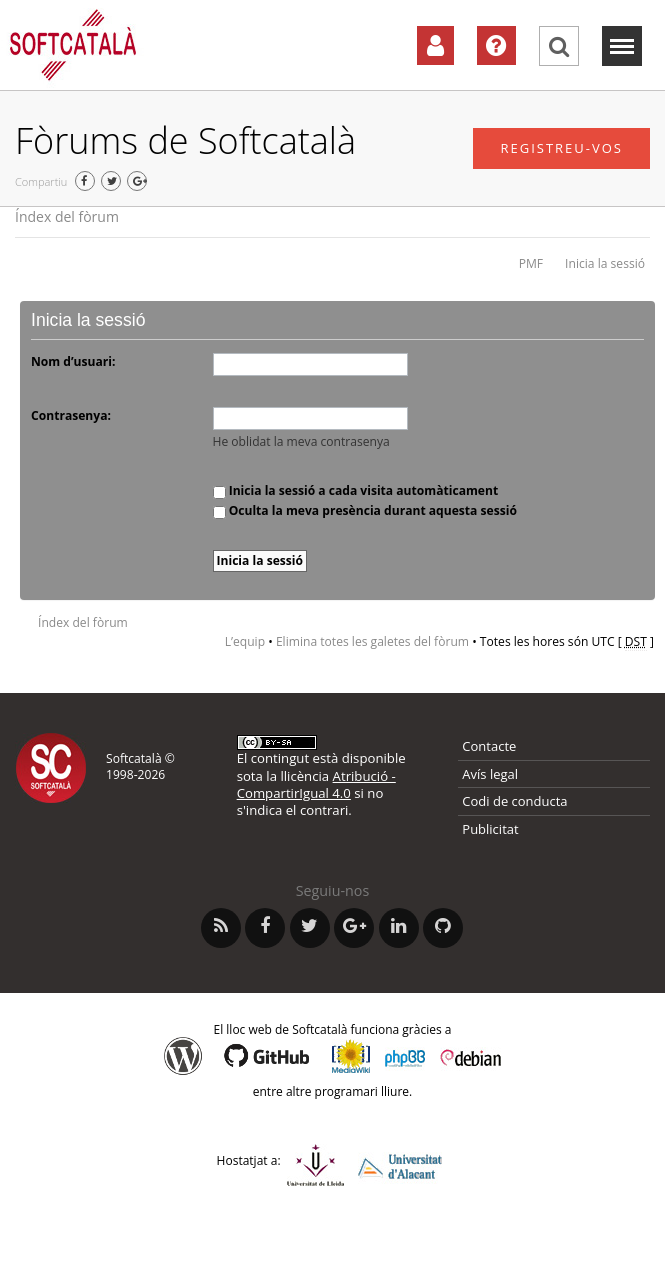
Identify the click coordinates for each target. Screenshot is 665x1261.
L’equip (245, 641)
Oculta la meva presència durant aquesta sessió (365, 510)
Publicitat (490, 829)
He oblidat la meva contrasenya (301, 441)
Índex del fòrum (67, 216)
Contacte (489, 746)
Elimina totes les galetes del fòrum (372, 641)
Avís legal (490, 774)
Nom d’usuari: (73, 361)
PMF (531, 263)
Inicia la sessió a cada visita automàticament (356, 490)
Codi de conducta (514, 801)
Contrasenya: (71, 415)
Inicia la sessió (605, 263)
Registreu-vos (561, 148)
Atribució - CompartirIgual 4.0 (316, 784)
